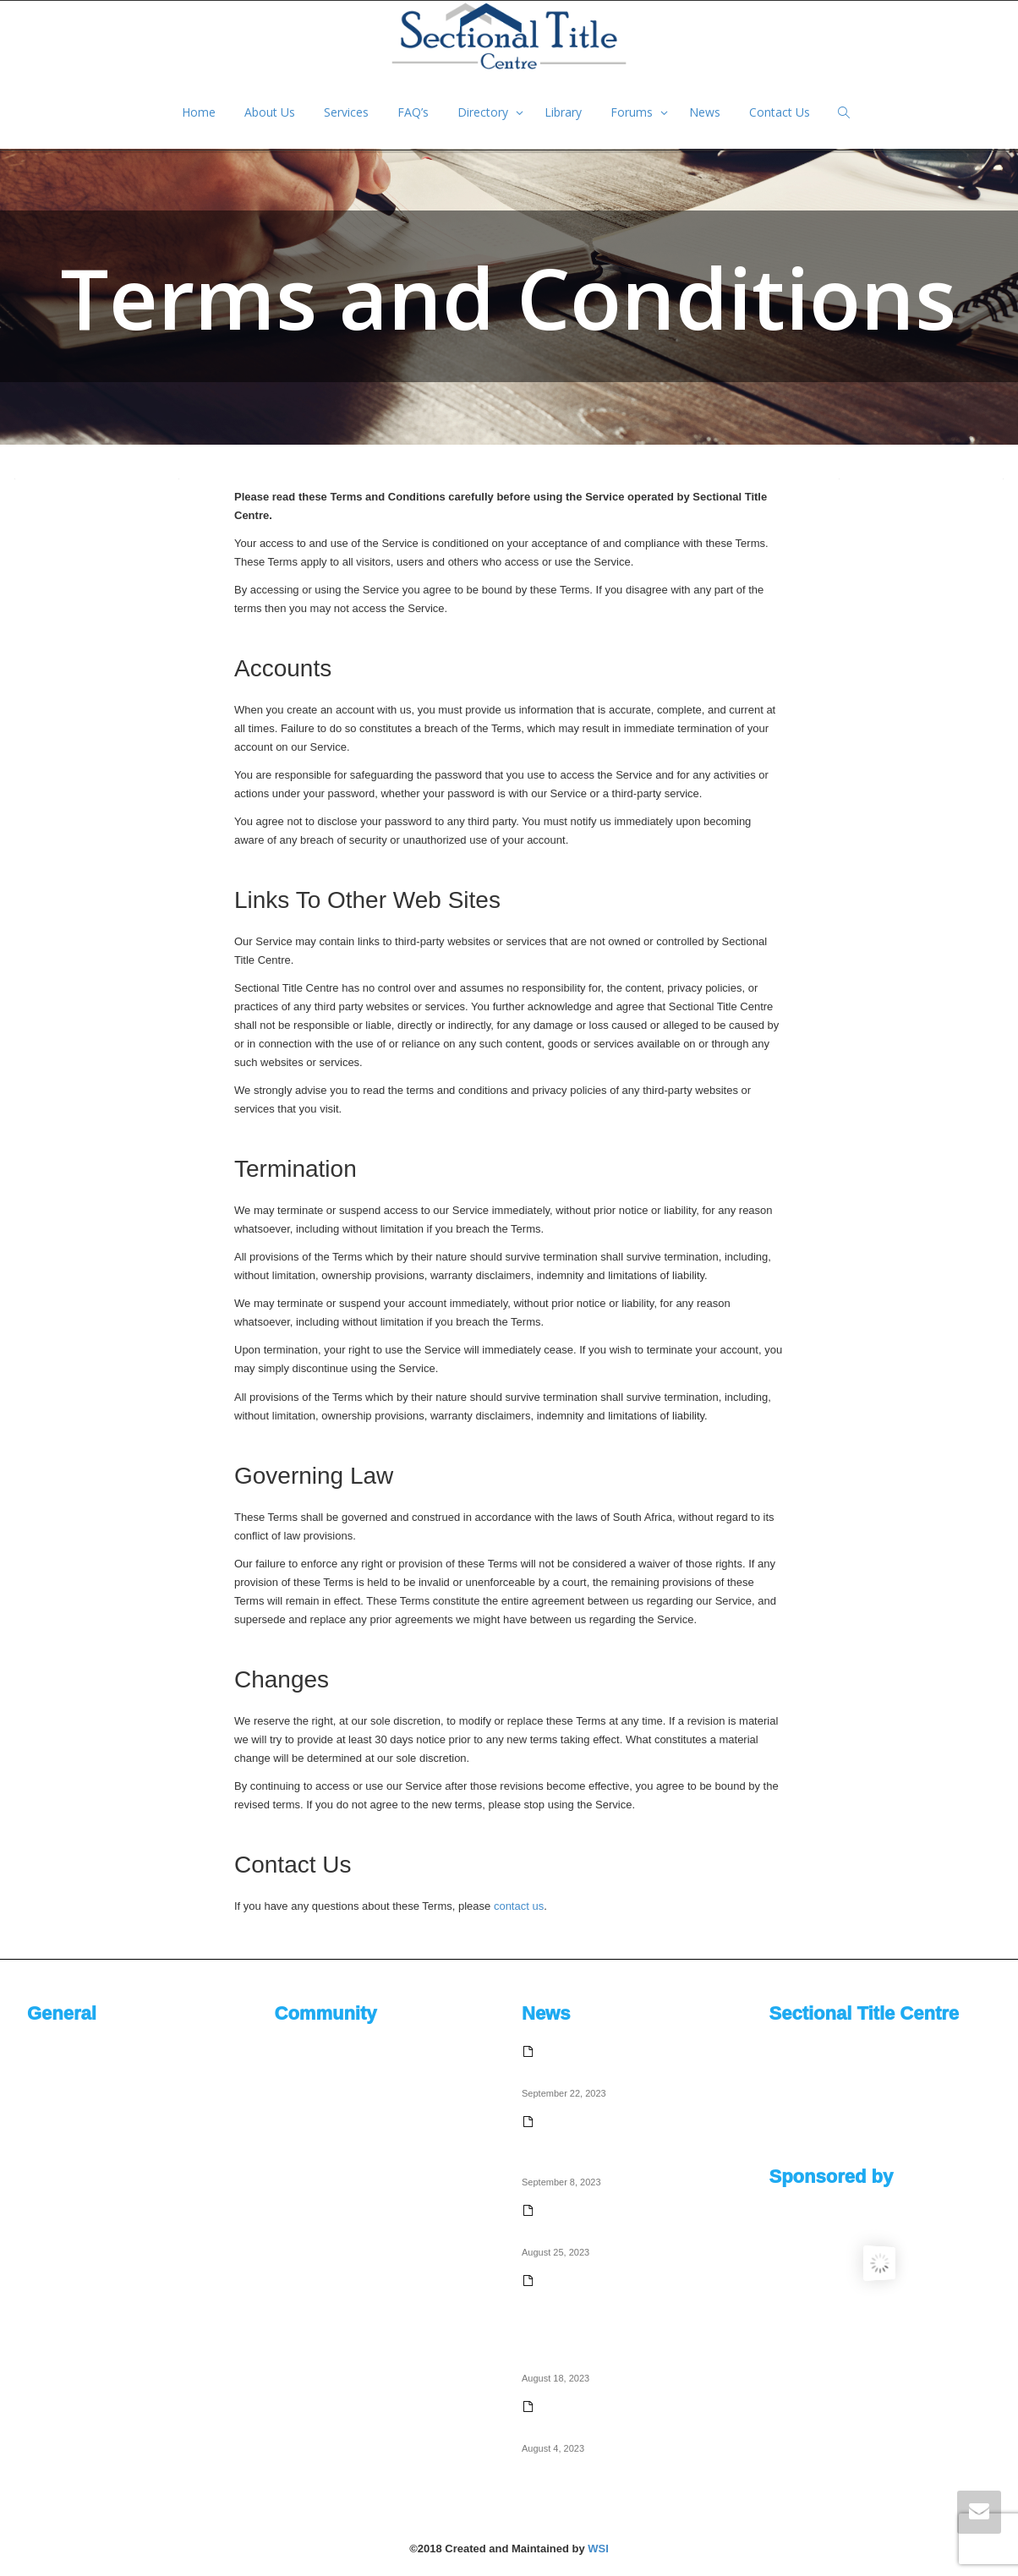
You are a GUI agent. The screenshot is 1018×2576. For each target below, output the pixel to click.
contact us (519, 1906)
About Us (269, 112)
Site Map (48, 2297)
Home (199, 112)
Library (563, 112)
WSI (598, 2548)
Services (346, 112)
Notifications (305, 2102)
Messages (300, 2130)
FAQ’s (413, 112)
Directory (484, 112)
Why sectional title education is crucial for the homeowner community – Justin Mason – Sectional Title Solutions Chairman (628, 2140)
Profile (290, 2074)
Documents (55, 2185)
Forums (633, 112)
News (704, 112)
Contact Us (779, 112)
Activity (292, 2046)
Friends (293, 2158)
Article (290, 2185)
